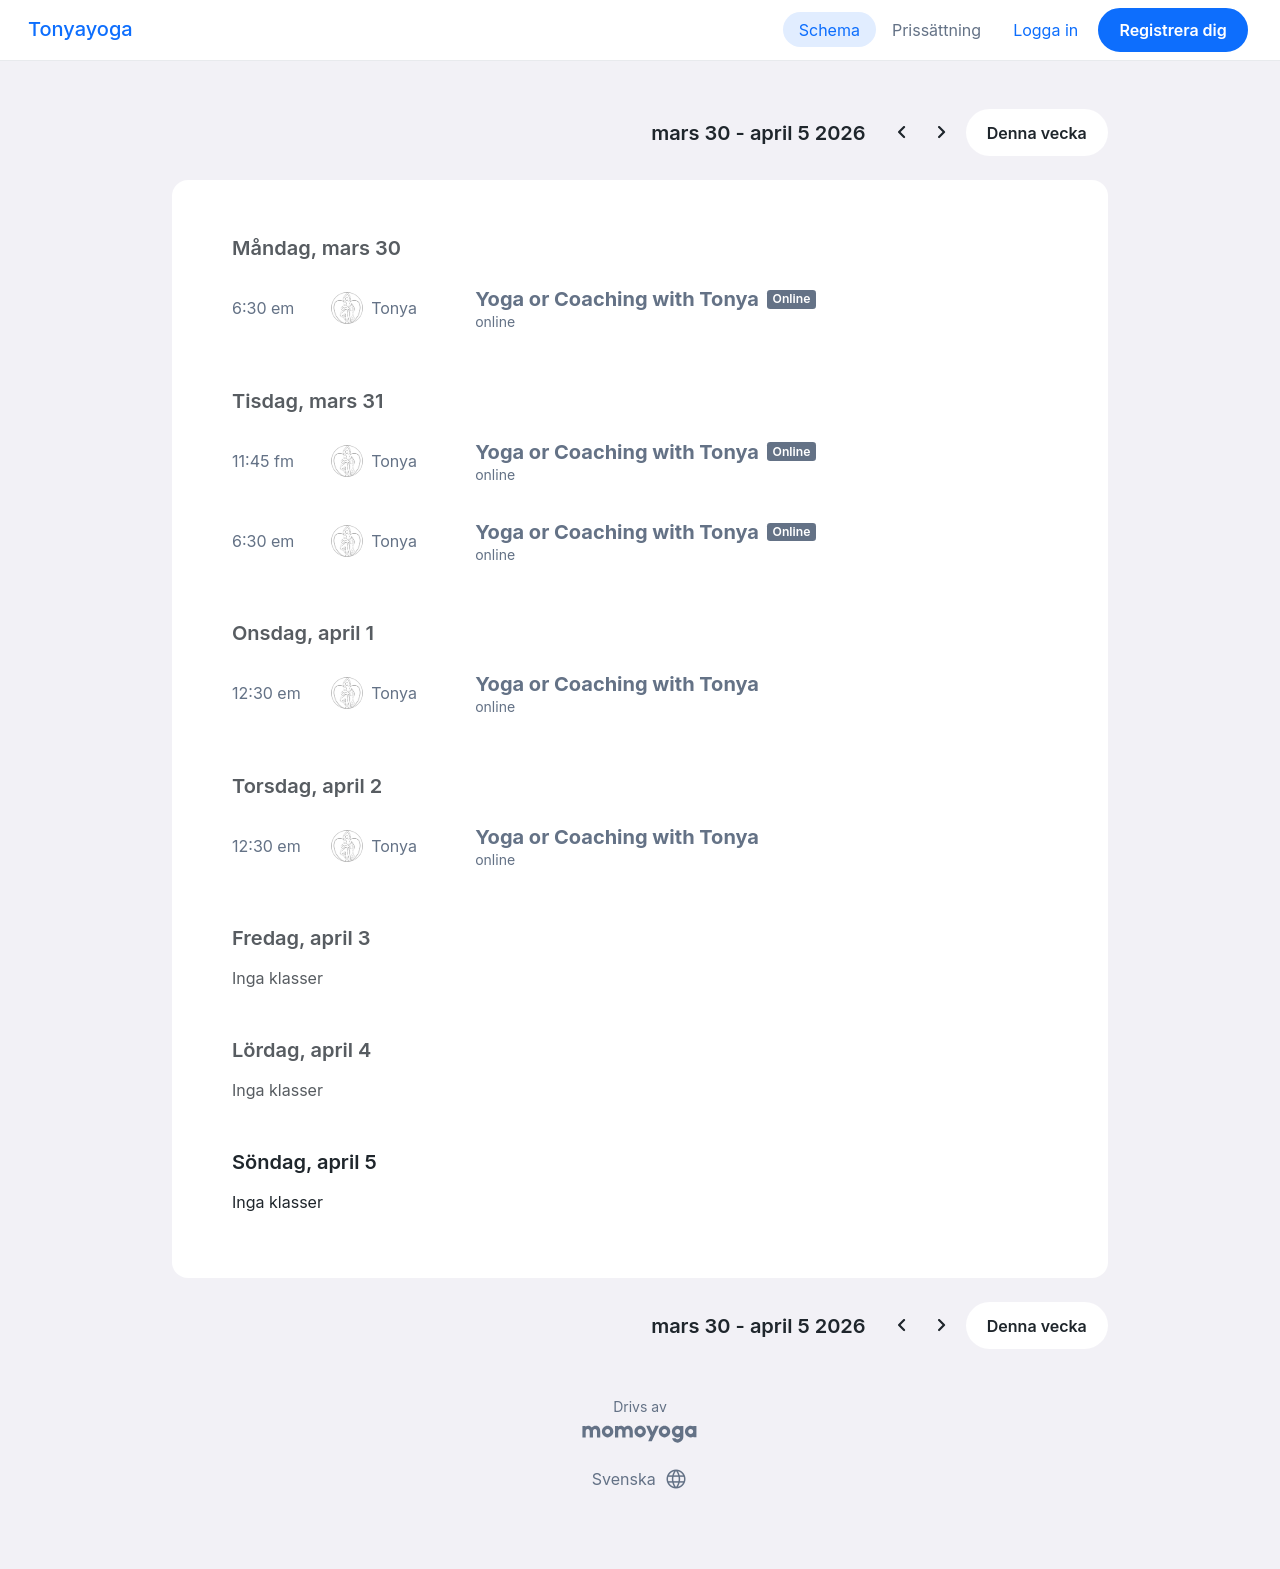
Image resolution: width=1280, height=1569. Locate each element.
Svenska (640, 1477)
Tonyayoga (80, 29)
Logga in (1045, 30)
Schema (829, 30)
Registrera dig (1172, 30)
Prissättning (936, 30)
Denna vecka (1037, 133)
